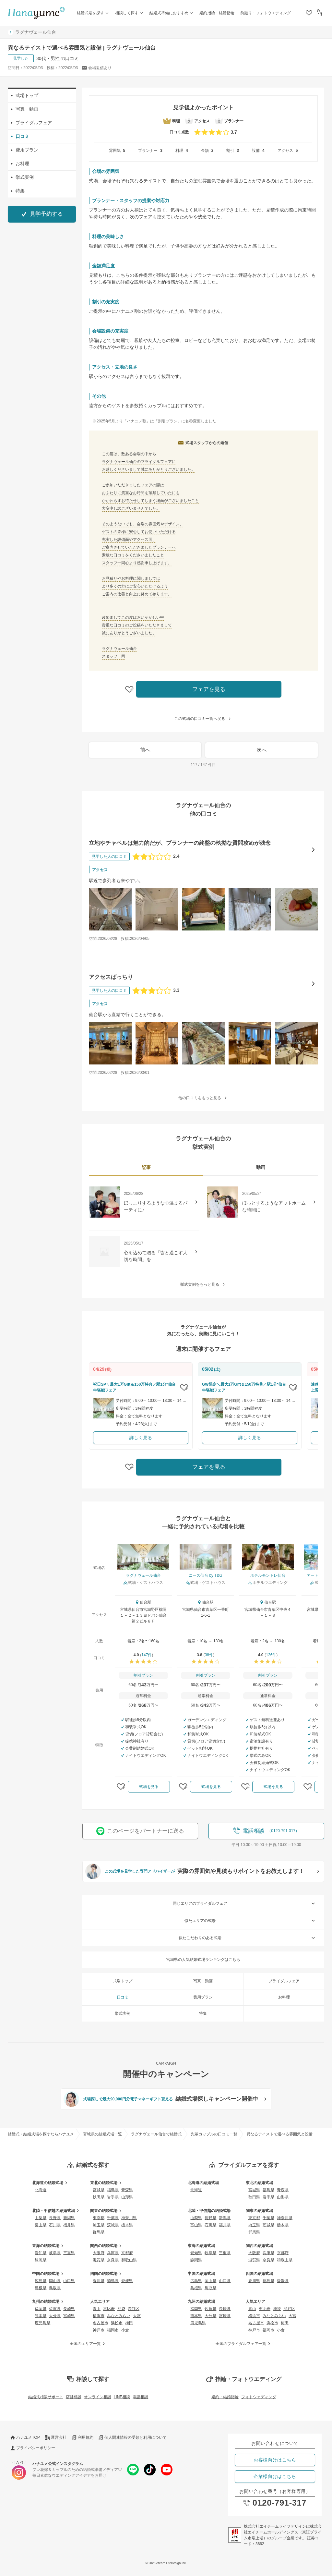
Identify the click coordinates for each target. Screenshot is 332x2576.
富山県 (40, 2225)
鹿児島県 (42, 2323)
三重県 (69, 2253)
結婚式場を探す (93, 13)
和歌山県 (129, 2260)
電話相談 (140, 2397)
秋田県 (98, 2197)
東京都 (98, 2218)
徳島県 (113, 2280)
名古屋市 (100, 2323)
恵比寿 (109, 2308)
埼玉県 (98, 2225)
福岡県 (40, 2308)
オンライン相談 (97, 2397)
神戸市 (98, 2330)
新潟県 (69, 2218)
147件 (146, 1655)
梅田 (129, 2323)
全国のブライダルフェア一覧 (244, 2344)
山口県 (69, 2280)
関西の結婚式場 (106, 2246)
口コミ (20, 136)
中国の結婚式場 (48, 2274)
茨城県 (113, 2225)
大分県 (55, 2316)
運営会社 (55, 2437)
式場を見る (149, 1786)
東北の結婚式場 (106, 2183)
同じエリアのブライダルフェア (244, 1903)
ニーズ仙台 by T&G (205, 1575)
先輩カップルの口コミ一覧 (214, 2134)
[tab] (146, 1168)
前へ (145, 750)
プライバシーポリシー (32, 2448)
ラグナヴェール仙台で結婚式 (156, 2134)
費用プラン (24, 149)
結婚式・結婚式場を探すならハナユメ (41, 2134)
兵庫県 (113, 2253)
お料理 (20, 163)
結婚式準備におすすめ (171, 13)
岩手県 (113, 2197)
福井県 (69, 2225)
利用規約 (82, 2437)
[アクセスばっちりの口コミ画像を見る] (110, 1043)
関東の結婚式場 (106, 2211)
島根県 (40, 2288)
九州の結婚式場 (48, 2301)
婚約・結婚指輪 (225, 2397)
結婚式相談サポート (45, 2397)
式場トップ (24, 95)
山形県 (127, 2197)
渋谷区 (133, 2308)
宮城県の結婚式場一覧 (102, 2134)
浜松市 (117, 2323)
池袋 (121, 2308)
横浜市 (98, 2316)
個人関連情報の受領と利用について (133, 2437)
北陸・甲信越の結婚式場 (56, 2211)
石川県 (55, 2225)
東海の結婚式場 (48, 2246)
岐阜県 (55, 2253)
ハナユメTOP (25, 2437)
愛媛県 (127, 2280)
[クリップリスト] (308, 12)
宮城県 (98, 2190)
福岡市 (113, 2330)
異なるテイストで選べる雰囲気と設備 (279, 2134)
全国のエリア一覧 (88, 2344)
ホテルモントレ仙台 (267, 1575)
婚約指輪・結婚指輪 (216, 13)
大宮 (137, 2316)
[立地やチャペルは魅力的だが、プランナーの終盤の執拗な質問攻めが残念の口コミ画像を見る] (110, 909)
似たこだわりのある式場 (247, 1938)
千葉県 (113, 2218)
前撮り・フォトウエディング (265, 13)
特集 (18, 190)
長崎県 (69, 2308)
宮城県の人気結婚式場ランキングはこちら (203, 1959)
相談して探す (129, 13)
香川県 (98, 2280)
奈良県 (113, 2260)
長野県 (55, 2218)
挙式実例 (22, 177)
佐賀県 (55, 2308)
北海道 (40, 2190)
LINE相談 (122, 2397)
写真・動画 (24, 109)
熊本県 (40, 2316)
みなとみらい (118, 2316)
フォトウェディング (258, 2397)
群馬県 (98, 2232)
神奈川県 (129, 2218)
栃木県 (127, 2225)
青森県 (127, 2190)
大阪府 (98, 2253)
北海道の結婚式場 (50, 2183)
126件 (271, 1655)
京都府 (127, 2253)
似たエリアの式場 (250, 1920)
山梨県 (40, 2218)
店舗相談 (73, 2397)
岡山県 (55, 2280)
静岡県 (40, 2260)
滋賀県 (98, 2260)
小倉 (125, 2330)
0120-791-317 (275, 2502)
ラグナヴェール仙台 (32, 32)
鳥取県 (55, 2288)
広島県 (40, 2280)
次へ (261, 750)
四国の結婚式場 (106, 2274)
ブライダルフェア (31, 122)
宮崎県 (69, 2316)
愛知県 (40, 2253)
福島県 (113, 2190)
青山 (97, 2308)
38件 (209, 1655)
